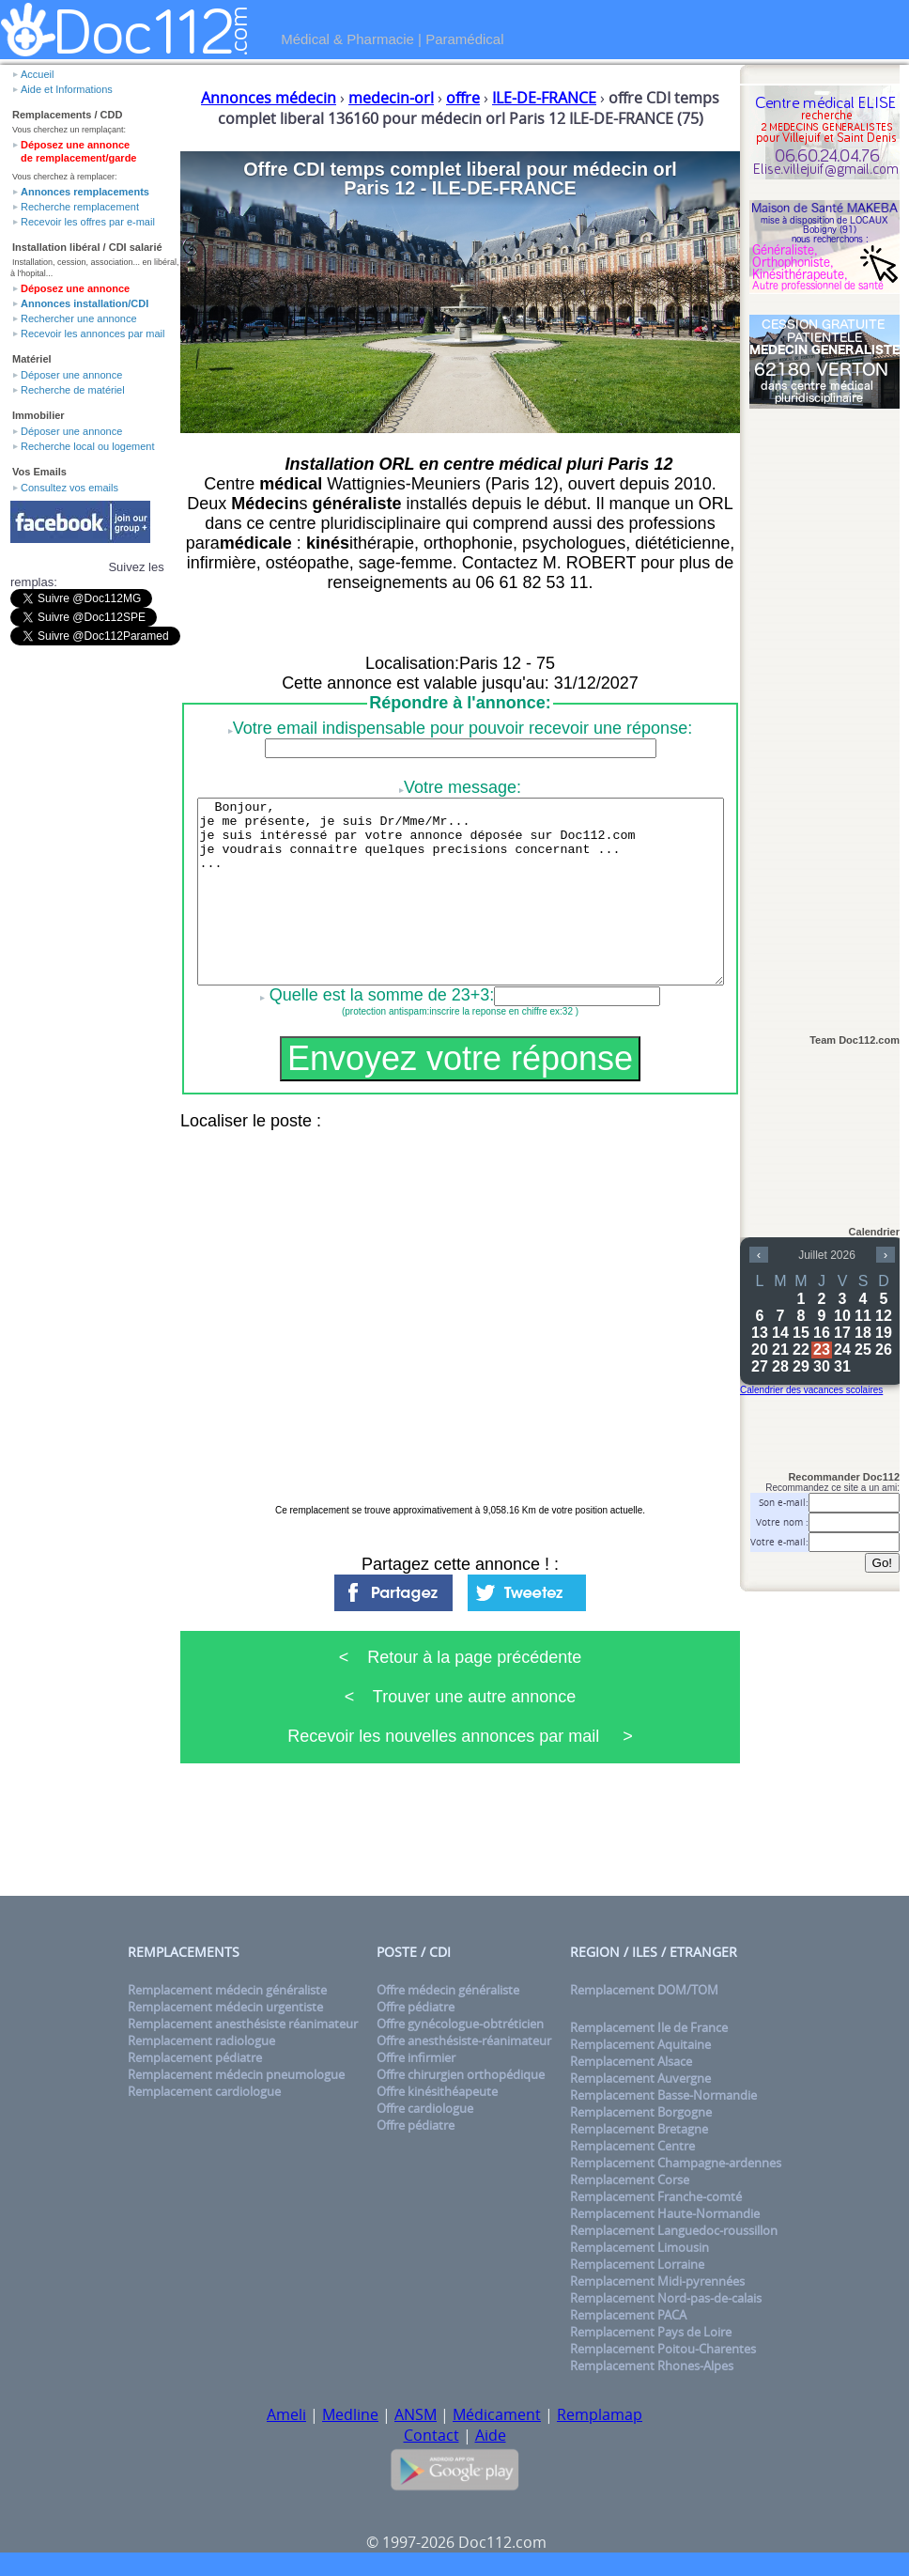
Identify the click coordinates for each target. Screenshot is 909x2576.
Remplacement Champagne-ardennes (675, 2162)
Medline (350, 2414)
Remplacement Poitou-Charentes (663, 2348)
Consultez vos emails (69, 487)
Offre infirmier (416, 2057)
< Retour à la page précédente (460, 1657)
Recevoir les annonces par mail (92, 333)
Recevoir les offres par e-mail (88, 221)
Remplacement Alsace (631, 2061)
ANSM (415, 2414)
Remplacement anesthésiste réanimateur (243, 2023)
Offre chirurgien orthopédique (461, 2074)
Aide (490, 2435)
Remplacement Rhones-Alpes (651, 2365)
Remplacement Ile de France (649, 2027)
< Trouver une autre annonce (461, 1696)
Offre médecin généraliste (448, 1989)
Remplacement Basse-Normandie (663, 2095)
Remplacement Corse (629, 2179)
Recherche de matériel (73, 390)
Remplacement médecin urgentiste (225, 2006)
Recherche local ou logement (87, 446)
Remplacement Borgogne (641, 2111)
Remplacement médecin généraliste (227, 1989)
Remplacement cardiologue (204, 2091)
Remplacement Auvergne (640, 2078)
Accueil (37, 74)
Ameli (286, 2414)
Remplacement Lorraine (637, 2264)
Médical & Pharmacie (347, 39)
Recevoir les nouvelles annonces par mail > (460, 1736)
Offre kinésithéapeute (437, 2091)
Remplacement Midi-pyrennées (657, 2281)
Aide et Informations (67, 89)
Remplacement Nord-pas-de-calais (666, 2297)
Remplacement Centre (632, 2145)
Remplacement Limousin (639, 2247)
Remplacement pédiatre (195, 2057)
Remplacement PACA (628, 2314)
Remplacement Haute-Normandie (665, 2213)
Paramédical (464, 39)
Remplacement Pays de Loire (651, 2331)
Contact (431, 2435)
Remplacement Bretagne (639, 2128)
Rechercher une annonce (79, 318)
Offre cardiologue (425, 2108)
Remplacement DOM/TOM (644, 1989)
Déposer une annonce (71, 374)
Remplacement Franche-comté (656, 2196)
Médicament (497, 2414)
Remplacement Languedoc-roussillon (674, 2230)
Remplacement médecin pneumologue (236, 2074)
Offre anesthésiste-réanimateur (464, 2040)
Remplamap (599, 2414)
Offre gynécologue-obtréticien (460, 2023)
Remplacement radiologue (201, 2040)
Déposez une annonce (75, 288)
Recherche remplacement (80, 206)
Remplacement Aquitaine (640, 2044)
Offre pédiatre (415, 2006)
